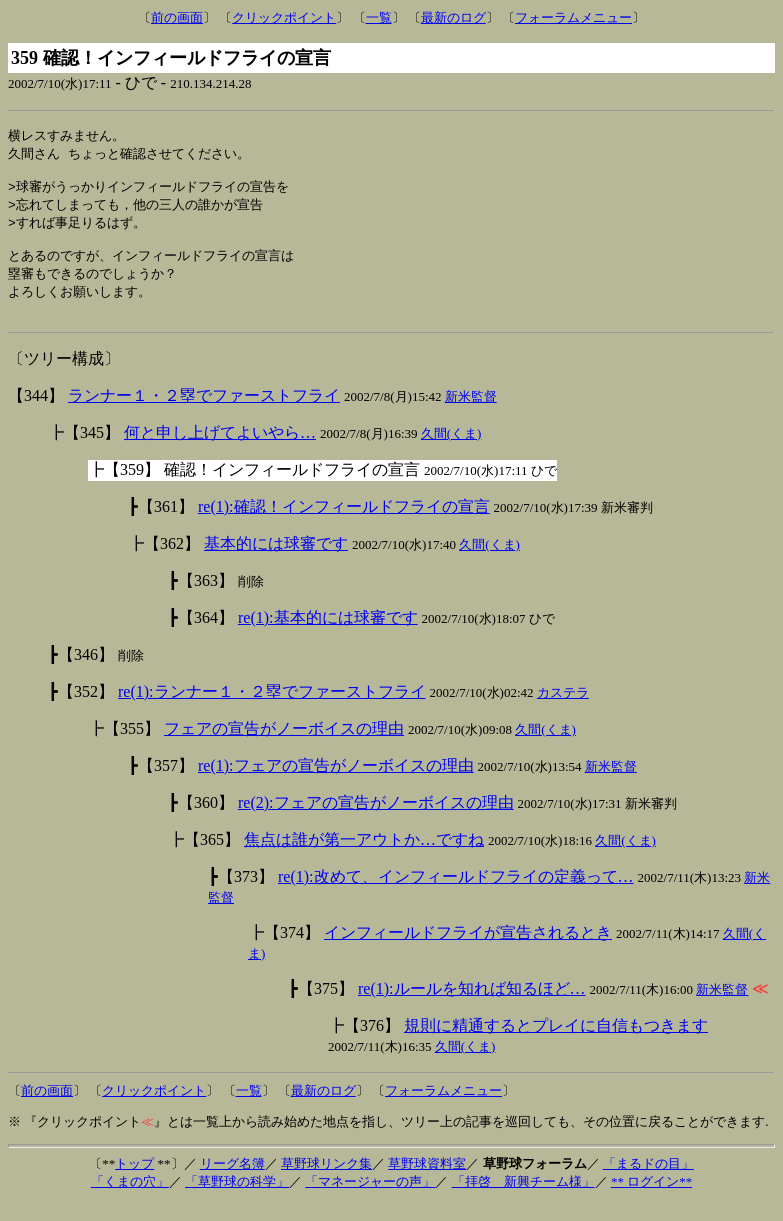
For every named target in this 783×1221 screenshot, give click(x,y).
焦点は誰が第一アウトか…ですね (364, 856)
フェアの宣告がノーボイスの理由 (284, 745)
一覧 (379, 17)
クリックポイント (284, 17)
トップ (134, 1180)
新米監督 (471, 413)
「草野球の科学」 (237, 1198)
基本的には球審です (276, 560)
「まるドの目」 (648, 1180)
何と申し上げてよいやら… (220, 449)
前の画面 (177, 17)
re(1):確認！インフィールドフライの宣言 (344, 523)
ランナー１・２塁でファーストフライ (204, 412)
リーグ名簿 (232, 1180)
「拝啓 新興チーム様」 (523, 1198)
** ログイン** (651, 1198)
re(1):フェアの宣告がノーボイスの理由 (336, 782)
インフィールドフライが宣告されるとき (468, 949)
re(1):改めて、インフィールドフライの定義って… (456, 893)
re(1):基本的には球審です (328, 634)
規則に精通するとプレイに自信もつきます (556, 1042)
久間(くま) (451, 450)
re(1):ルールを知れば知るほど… (472, 1005)
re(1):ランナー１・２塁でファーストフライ (272, 708)
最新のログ (453, 17)
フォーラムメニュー (573, 17)
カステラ (563, 709)
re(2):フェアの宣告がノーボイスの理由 (376, 819)
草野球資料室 (427, 1180)
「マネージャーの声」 (370, 1198)
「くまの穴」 (130, 1198)
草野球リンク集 (326, 1180)
